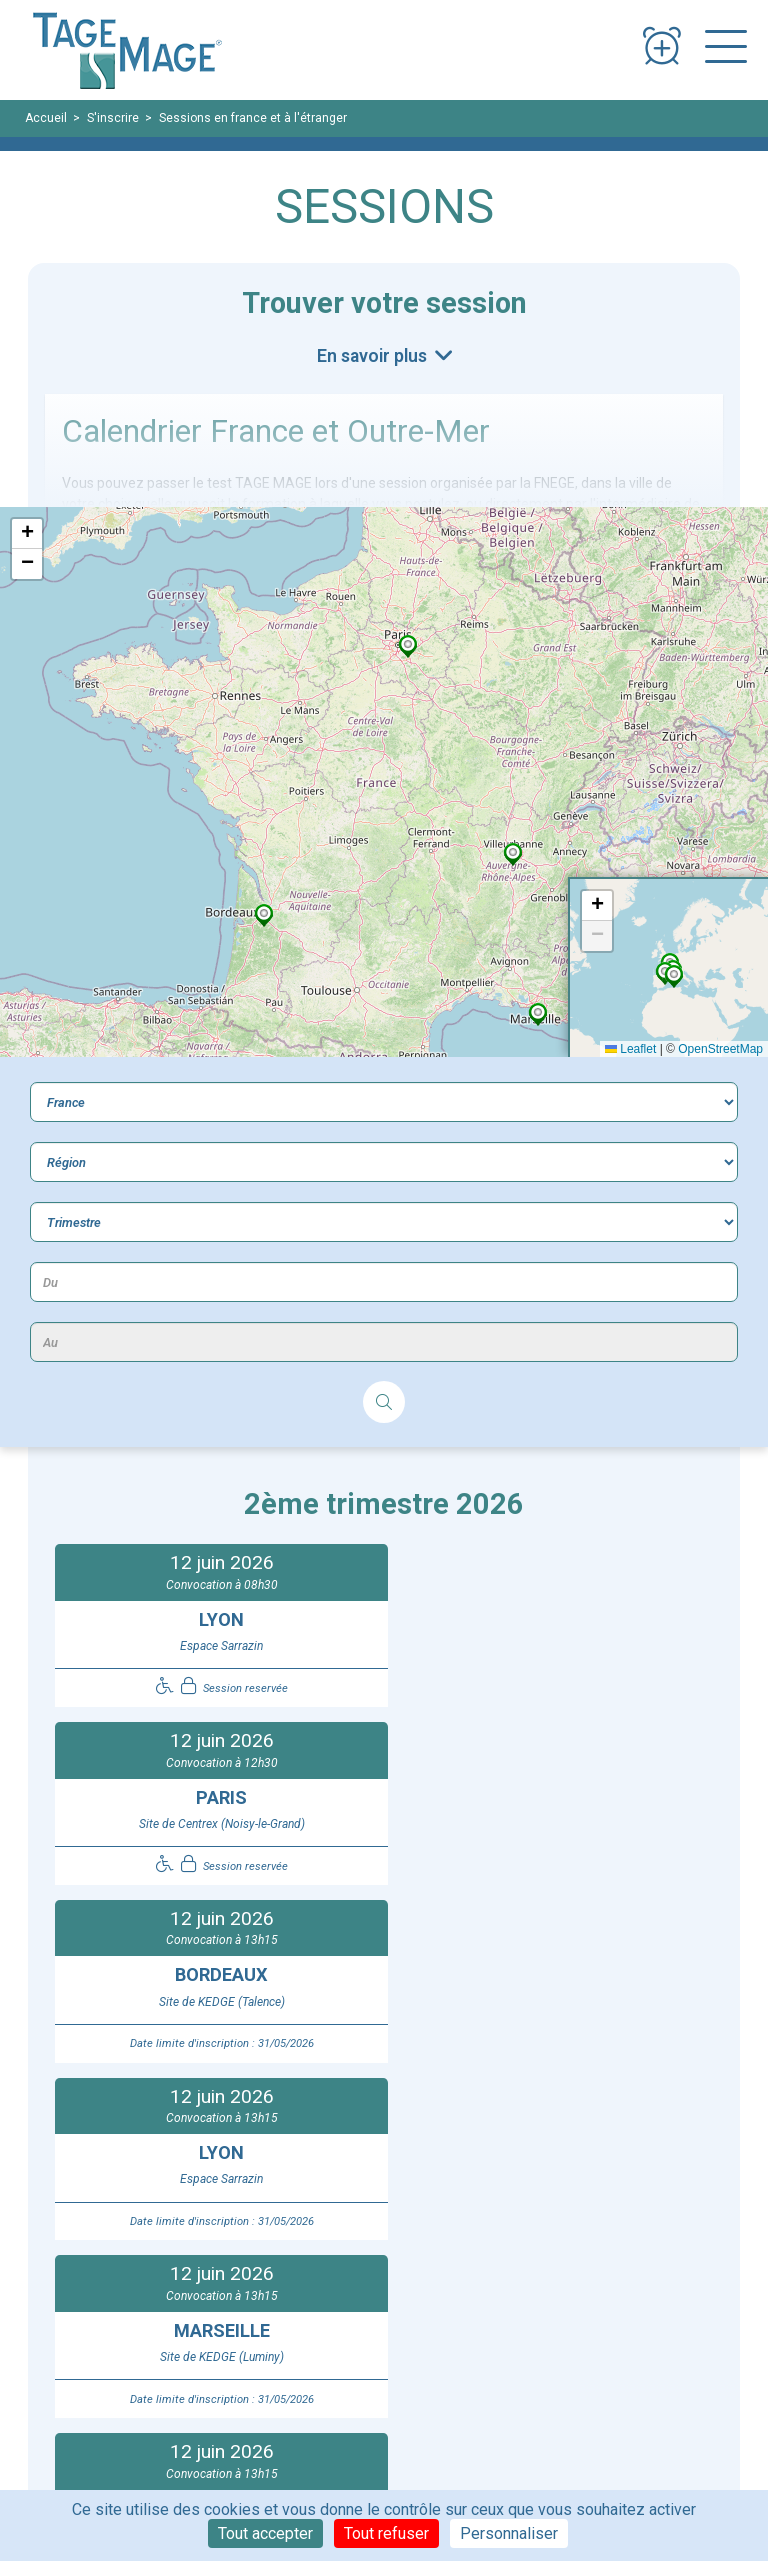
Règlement (120, 2386)
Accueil (46, 118)
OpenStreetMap (720, 1049)
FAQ (397, 2302)
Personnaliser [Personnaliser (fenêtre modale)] (509, 2533)
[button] (264, 915)
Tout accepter (265, 2533)
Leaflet (630, 1049)
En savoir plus (374, 356)
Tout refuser (386, 2533)
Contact (409, 2323)
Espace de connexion (600, 2302)
